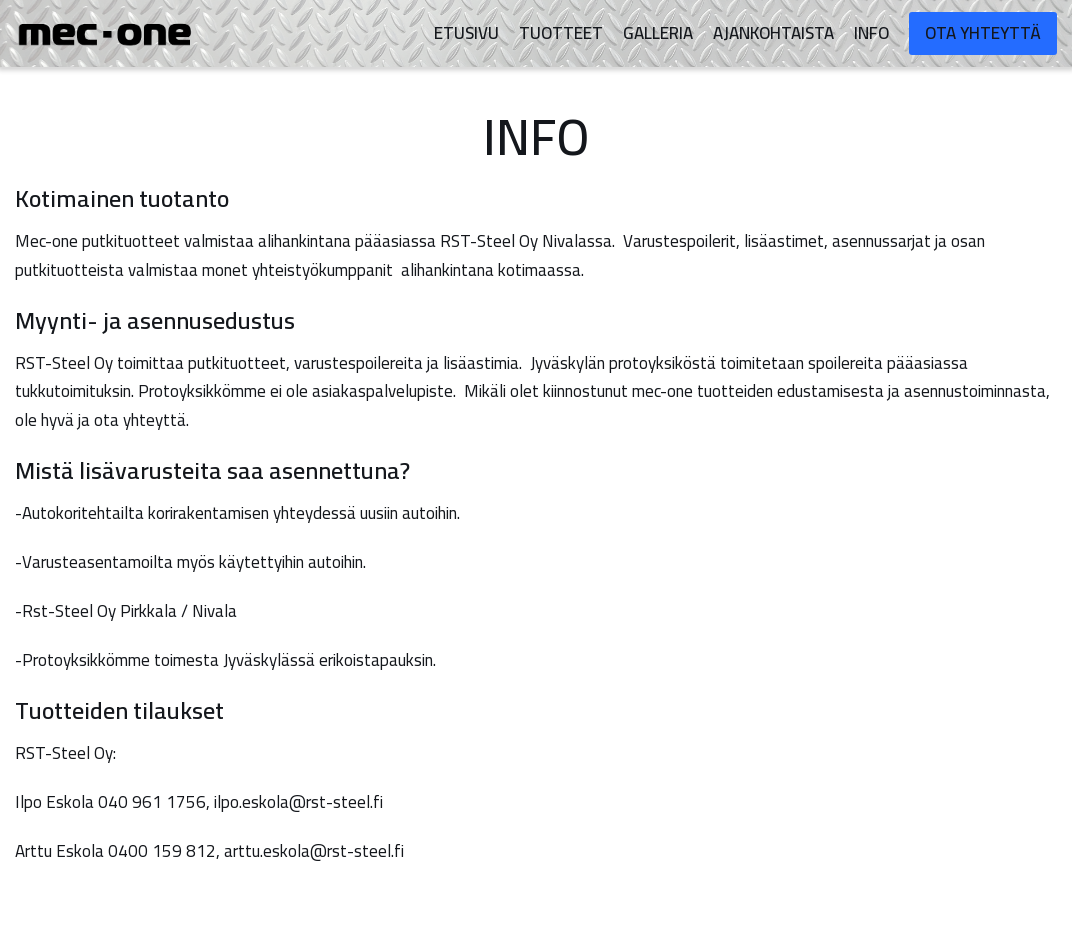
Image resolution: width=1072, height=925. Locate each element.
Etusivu (466, 33)
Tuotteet (561, 33)
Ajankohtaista (773, 33)
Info (871, 33)
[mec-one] (110, 34)
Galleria (658, 33)
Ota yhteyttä (983, 33)
